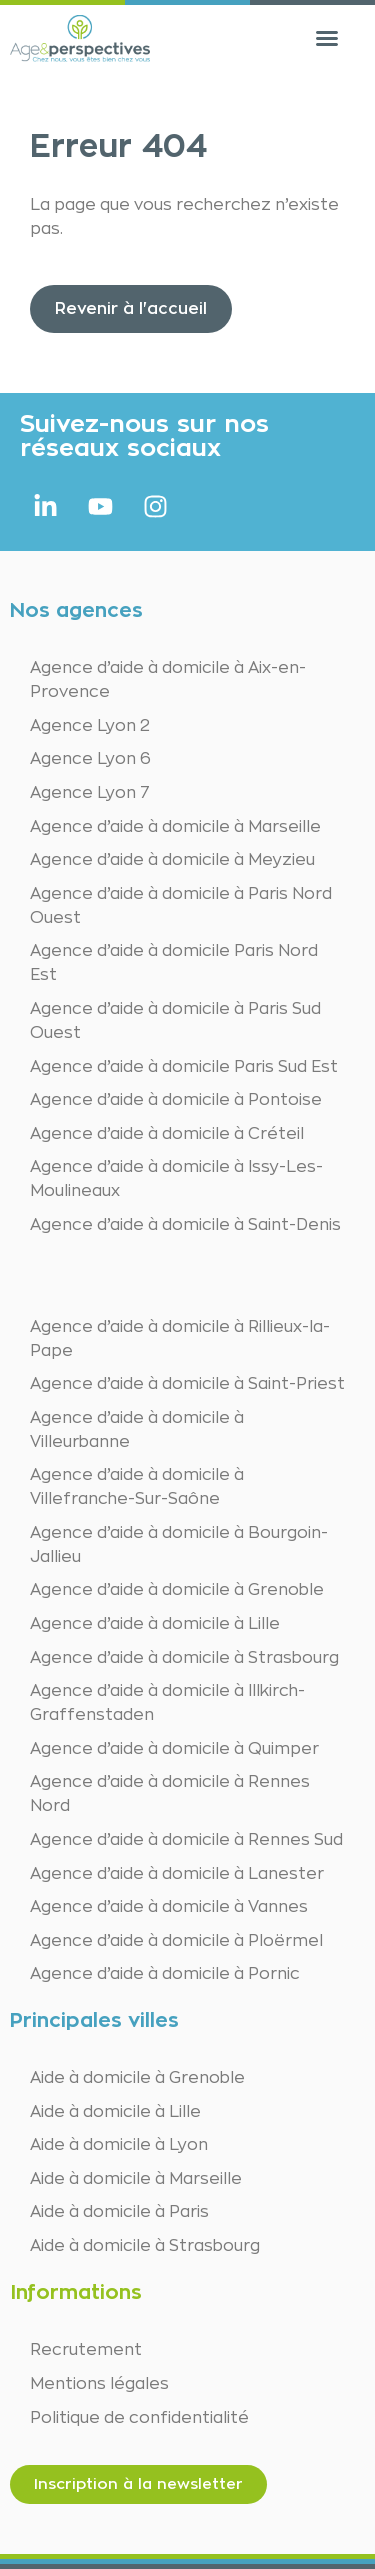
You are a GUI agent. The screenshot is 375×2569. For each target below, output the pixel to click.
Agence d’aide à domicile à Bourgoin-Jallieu (179, 1545)
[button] (327, 38)
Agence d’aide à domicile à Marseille (175, 827)
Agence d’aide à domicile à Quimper (174, 1749)
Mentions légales (99, 2384)
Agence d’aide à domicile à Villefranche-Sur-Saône (137, 1487)
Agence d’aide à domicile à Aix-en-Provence (168, 680)
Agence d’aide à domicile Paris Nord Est (174, 963)
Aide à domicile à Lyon (119, 2145)
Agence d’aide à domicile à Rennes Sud (186, 1840)
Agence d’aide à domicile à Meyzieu (172, 860)
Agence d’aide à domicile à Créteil (167, 1134)
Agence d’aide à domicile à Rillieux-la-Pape (180, 1339)
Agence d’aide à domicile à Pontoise (176, 1100)
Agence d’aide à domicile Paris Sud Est (184, 1067)
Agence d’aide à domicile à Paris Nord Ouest (181, 906)
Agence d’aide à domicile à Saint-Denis (185, 1225)
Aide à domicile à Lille (115, 2112)
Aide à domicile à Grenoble (137, 2078)
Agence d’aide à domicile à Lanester (177, 1874)
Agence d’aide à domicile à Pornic (165, 1974)
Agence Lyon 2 (90, 726)
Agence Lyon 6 (90, 759)
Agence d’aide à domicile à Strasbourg (184, 1658)
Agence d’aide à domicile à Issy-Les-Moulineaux (176, 1179)
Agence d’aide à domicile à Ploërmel (176, 1941)
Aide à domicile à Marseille (136, 2179)
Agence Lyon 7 (90, 793)
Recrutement (86, 2350)
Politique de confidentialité (139, 2418)
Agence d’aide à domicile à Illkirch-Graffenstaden (167, 1703)
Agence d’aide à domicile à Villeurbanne (137, 1430)
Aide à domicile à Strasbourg (145, 2246)
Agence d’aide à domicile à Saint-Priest (187, 1384)
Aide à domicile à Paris (119, 2212)
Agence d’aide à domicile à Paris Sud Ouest (175, 1021)
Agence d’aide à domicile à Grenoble (177, 1590)
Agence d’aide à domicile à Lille (155, 1624)
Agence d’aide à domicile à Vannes (169, 1907)
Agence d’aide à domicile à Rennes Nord (170, 1794)
